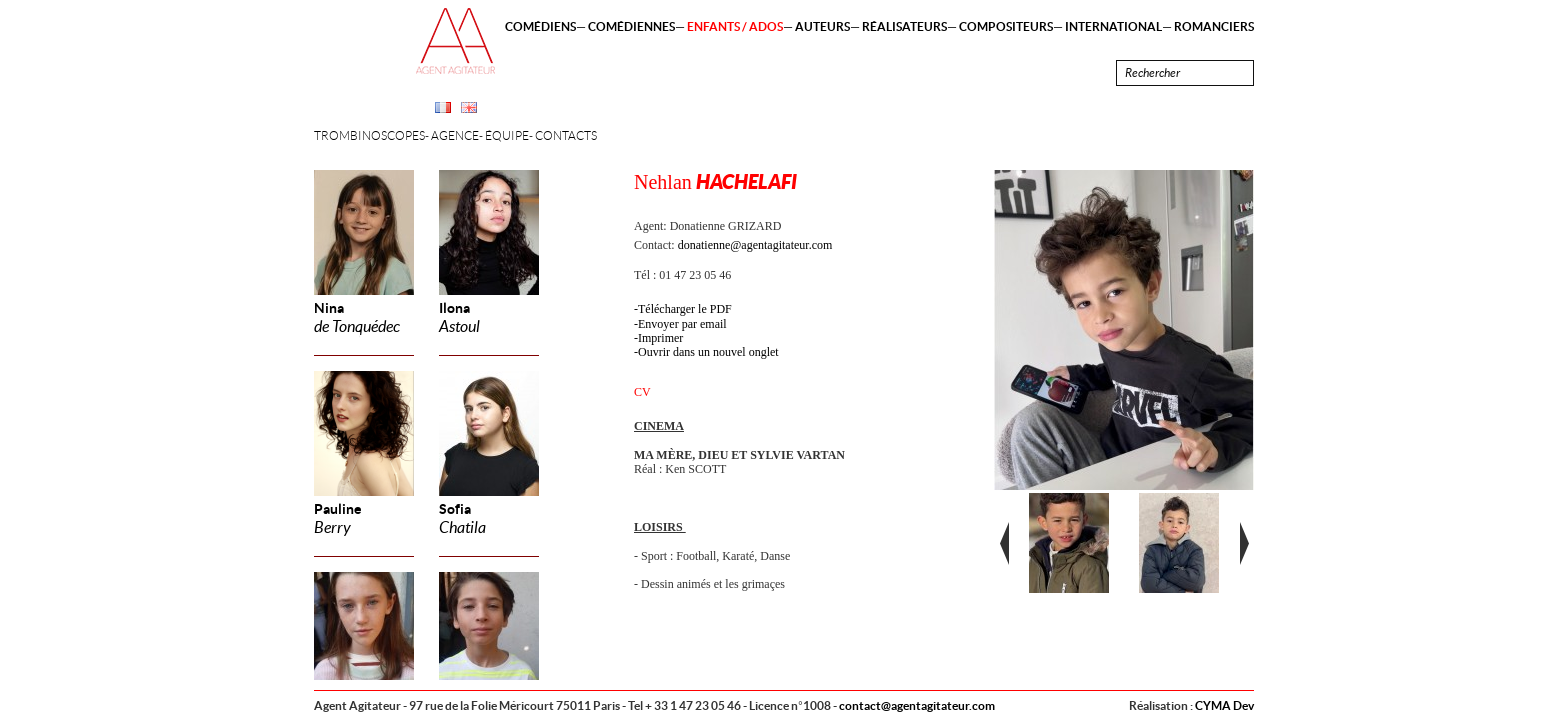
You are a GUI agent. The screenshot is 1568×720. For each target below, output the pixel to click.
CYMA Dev (1224, 705)
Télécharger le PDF (685, 309)
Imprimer (660, 338)
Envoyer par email (682, 324)
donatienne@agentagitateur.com (755, 245)
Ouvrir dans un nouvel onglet (708, 352)
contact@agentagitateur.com (917, 705)
